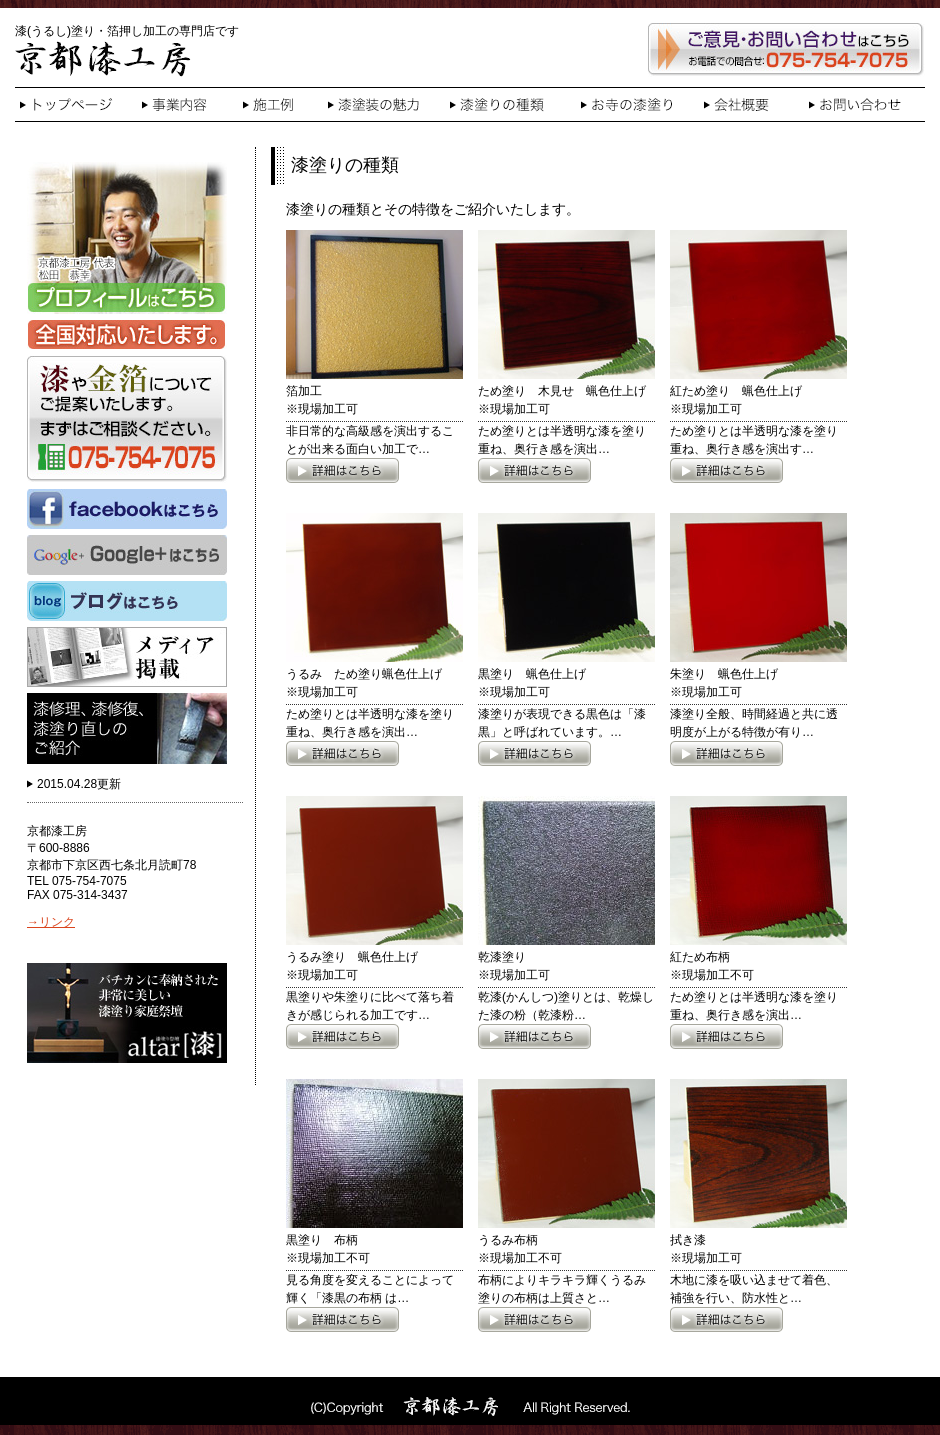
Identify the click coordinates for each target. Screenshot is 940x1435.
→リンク (51, 922)
